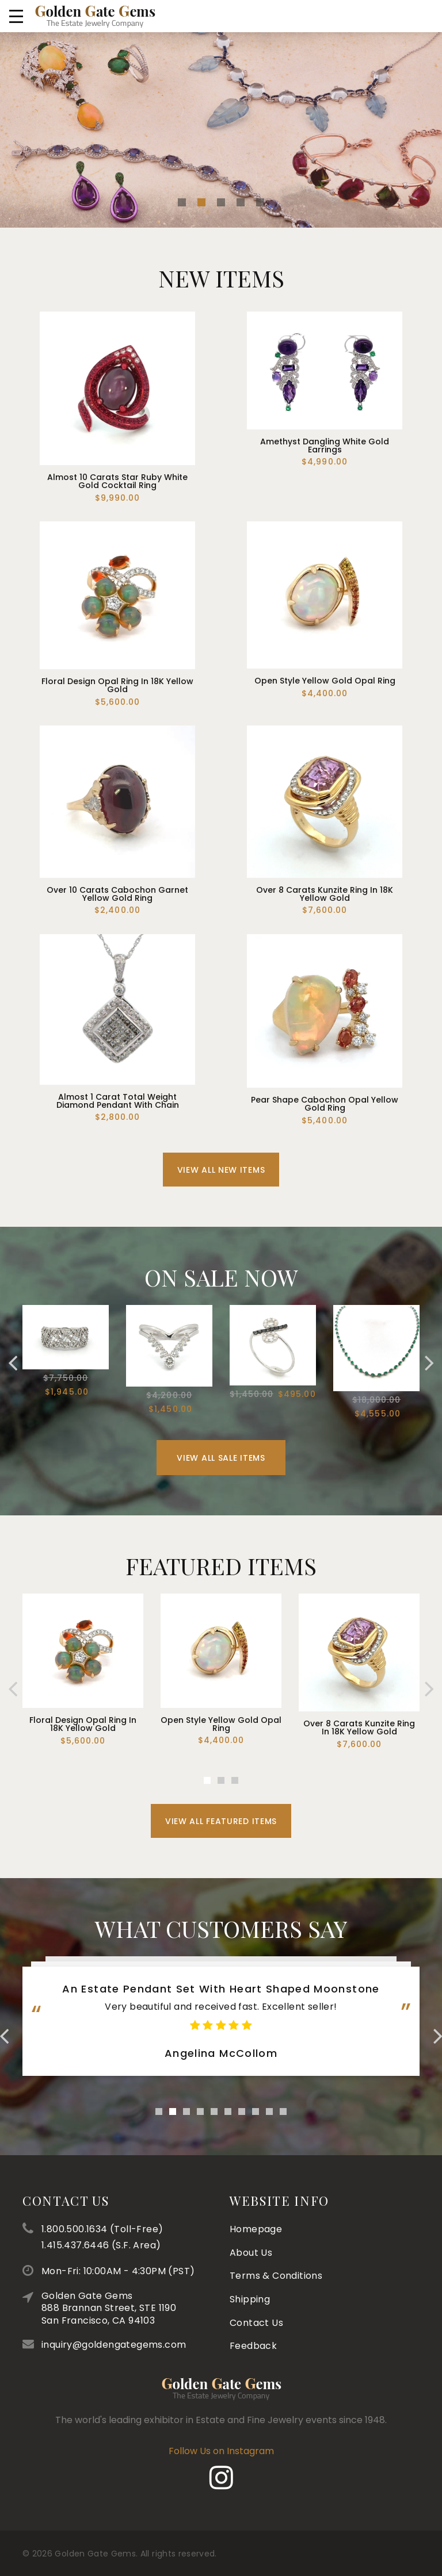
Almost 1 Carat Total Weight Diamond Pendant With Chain (117, 1101)
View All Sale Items (221, 1492)
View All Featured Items (221, 1854)
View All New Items (221, 1203)
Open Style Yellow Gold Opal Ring (324, 680)
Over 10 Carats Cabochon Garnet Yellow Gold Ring (117, 894)
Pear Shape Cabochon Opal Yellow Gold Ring (324, 1104)
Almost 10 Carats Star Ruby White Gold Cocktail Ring (117, 481)
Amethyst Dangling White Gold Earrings (324, 445)
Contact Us (256, 2157)
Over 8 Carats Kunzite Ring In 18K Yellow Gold (324, 894)
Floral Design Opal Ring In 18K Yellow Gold (117, 685)
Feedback (253, 2180)
